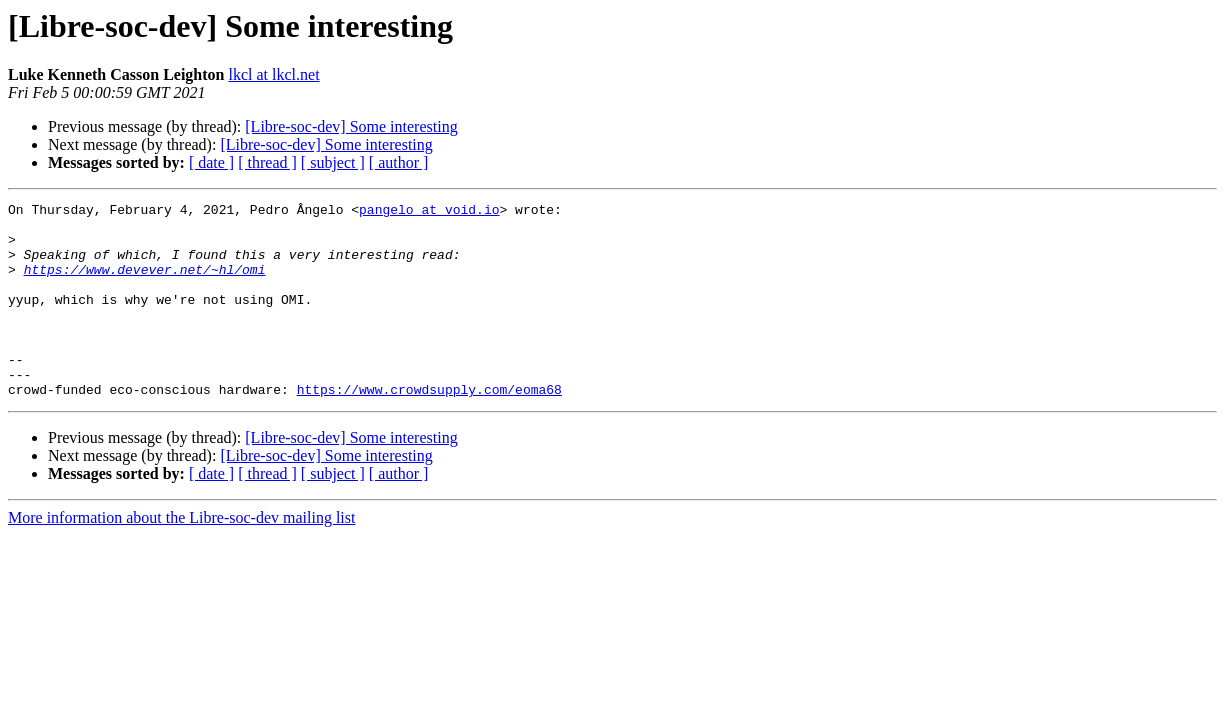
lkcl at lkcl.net (274, 74)
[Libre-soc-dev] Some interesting (351, 126)
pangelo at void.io (429, 212)
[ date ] (211, 162)
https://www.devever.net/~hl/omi (145, 284)
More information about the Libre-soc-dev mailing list (181, 556)
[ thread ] (267, 162)
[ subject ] (333, 162)
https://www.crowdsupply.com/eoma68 (429, 428)
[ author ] (399, 162)
